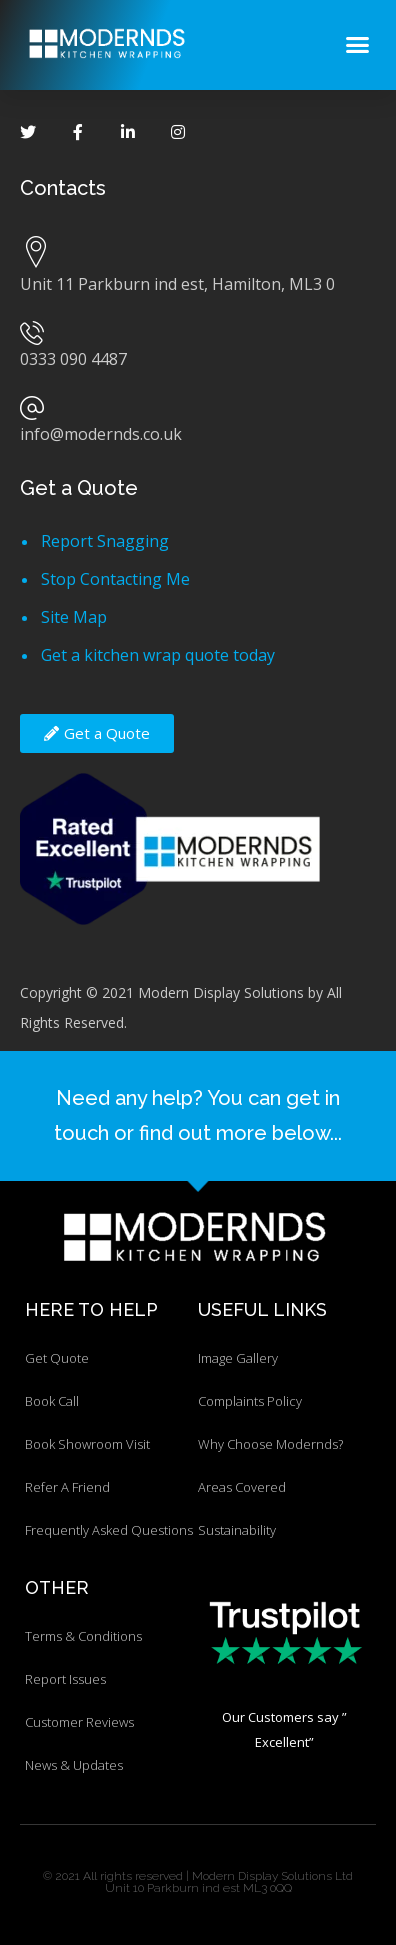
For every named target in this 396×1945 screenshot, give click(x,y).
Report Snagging (105, 541)
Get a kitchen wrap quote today (158, 655)
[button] (358, 45)
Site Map (74, 617)
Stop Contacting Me (115, 579)
